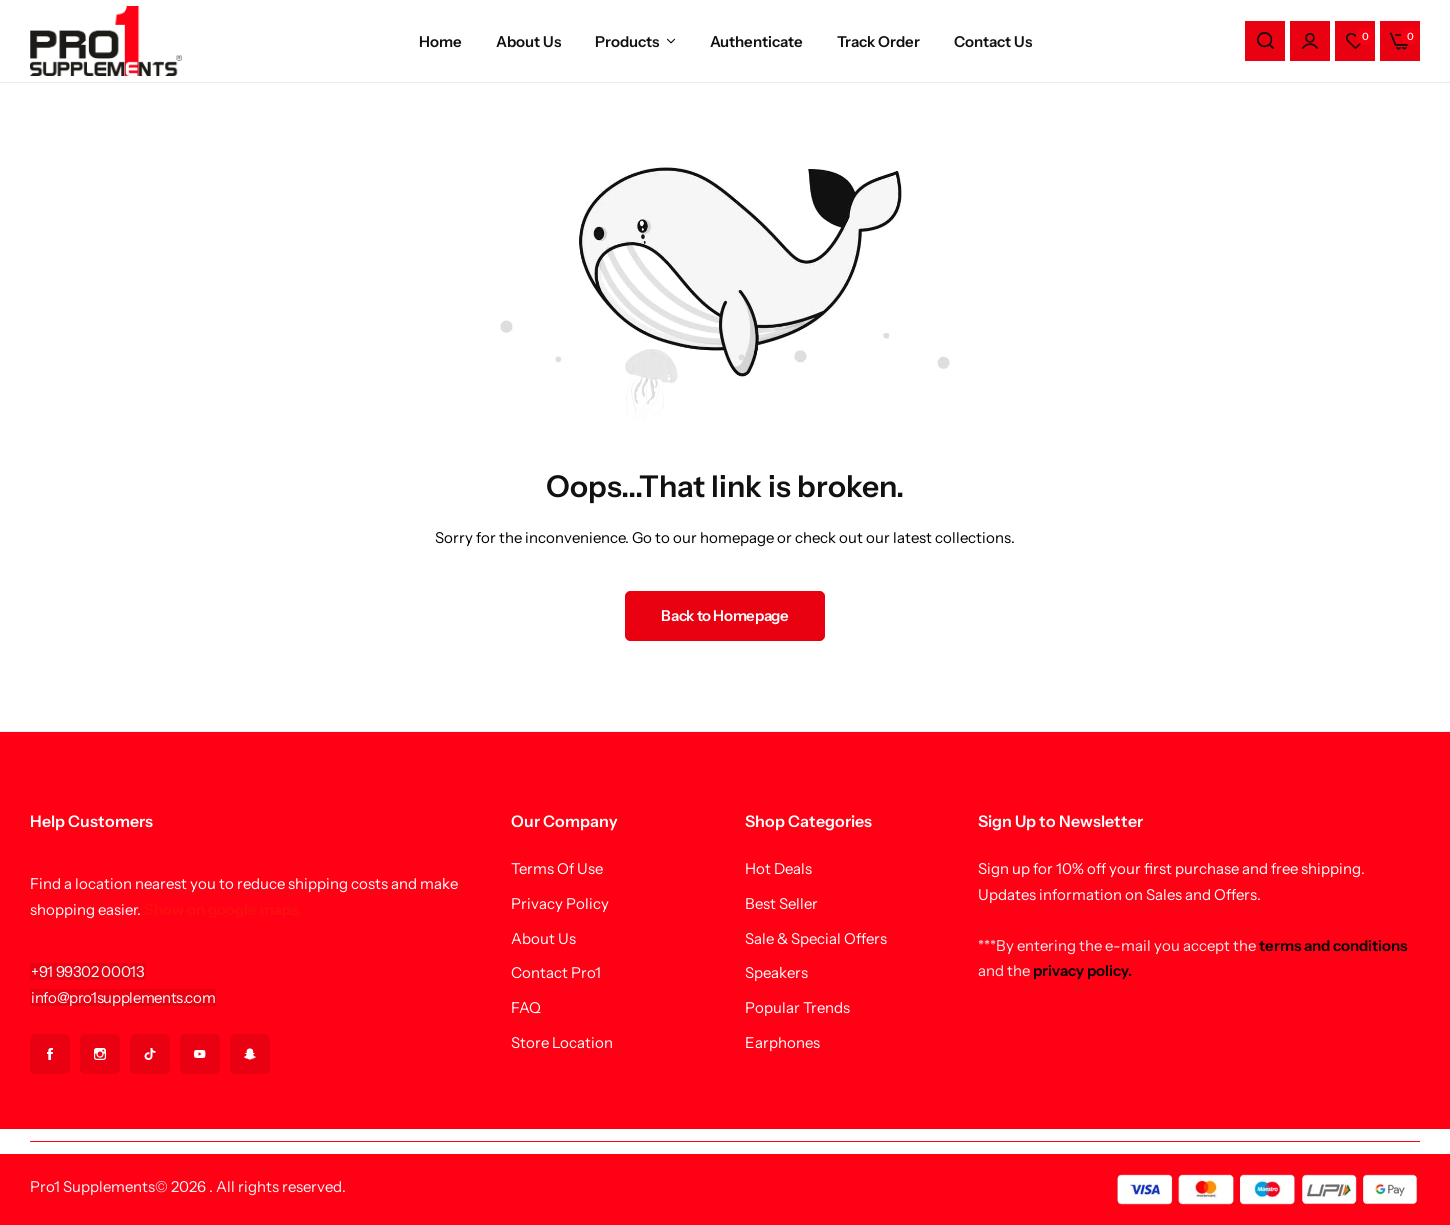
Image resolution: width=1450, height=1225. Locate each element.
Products (627, 41)
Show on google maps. (223, 909)
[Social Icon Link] (50, 1054)
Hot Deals (778, 869)
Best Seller (781, 904)
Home (440, 41)
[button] (1355, 41)
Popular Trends (797, 1008)
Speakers (776, 973)
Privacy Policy (560, 904)
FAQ (526, 1008)
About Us (528, 41)
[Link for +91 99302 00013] (88, 971)
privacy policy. (1082, 970)
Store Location (562, 1043)
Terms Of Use (557, 869)
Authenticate (756, 41)
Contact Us (993, 41)
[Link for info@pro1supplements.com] (123, 997)
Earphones (782, 1043)
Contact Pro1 (556, 973)
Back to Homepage (724, 615)
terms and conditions (1333, 945)
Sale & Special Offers (816, 939)
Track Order (878, 41)
